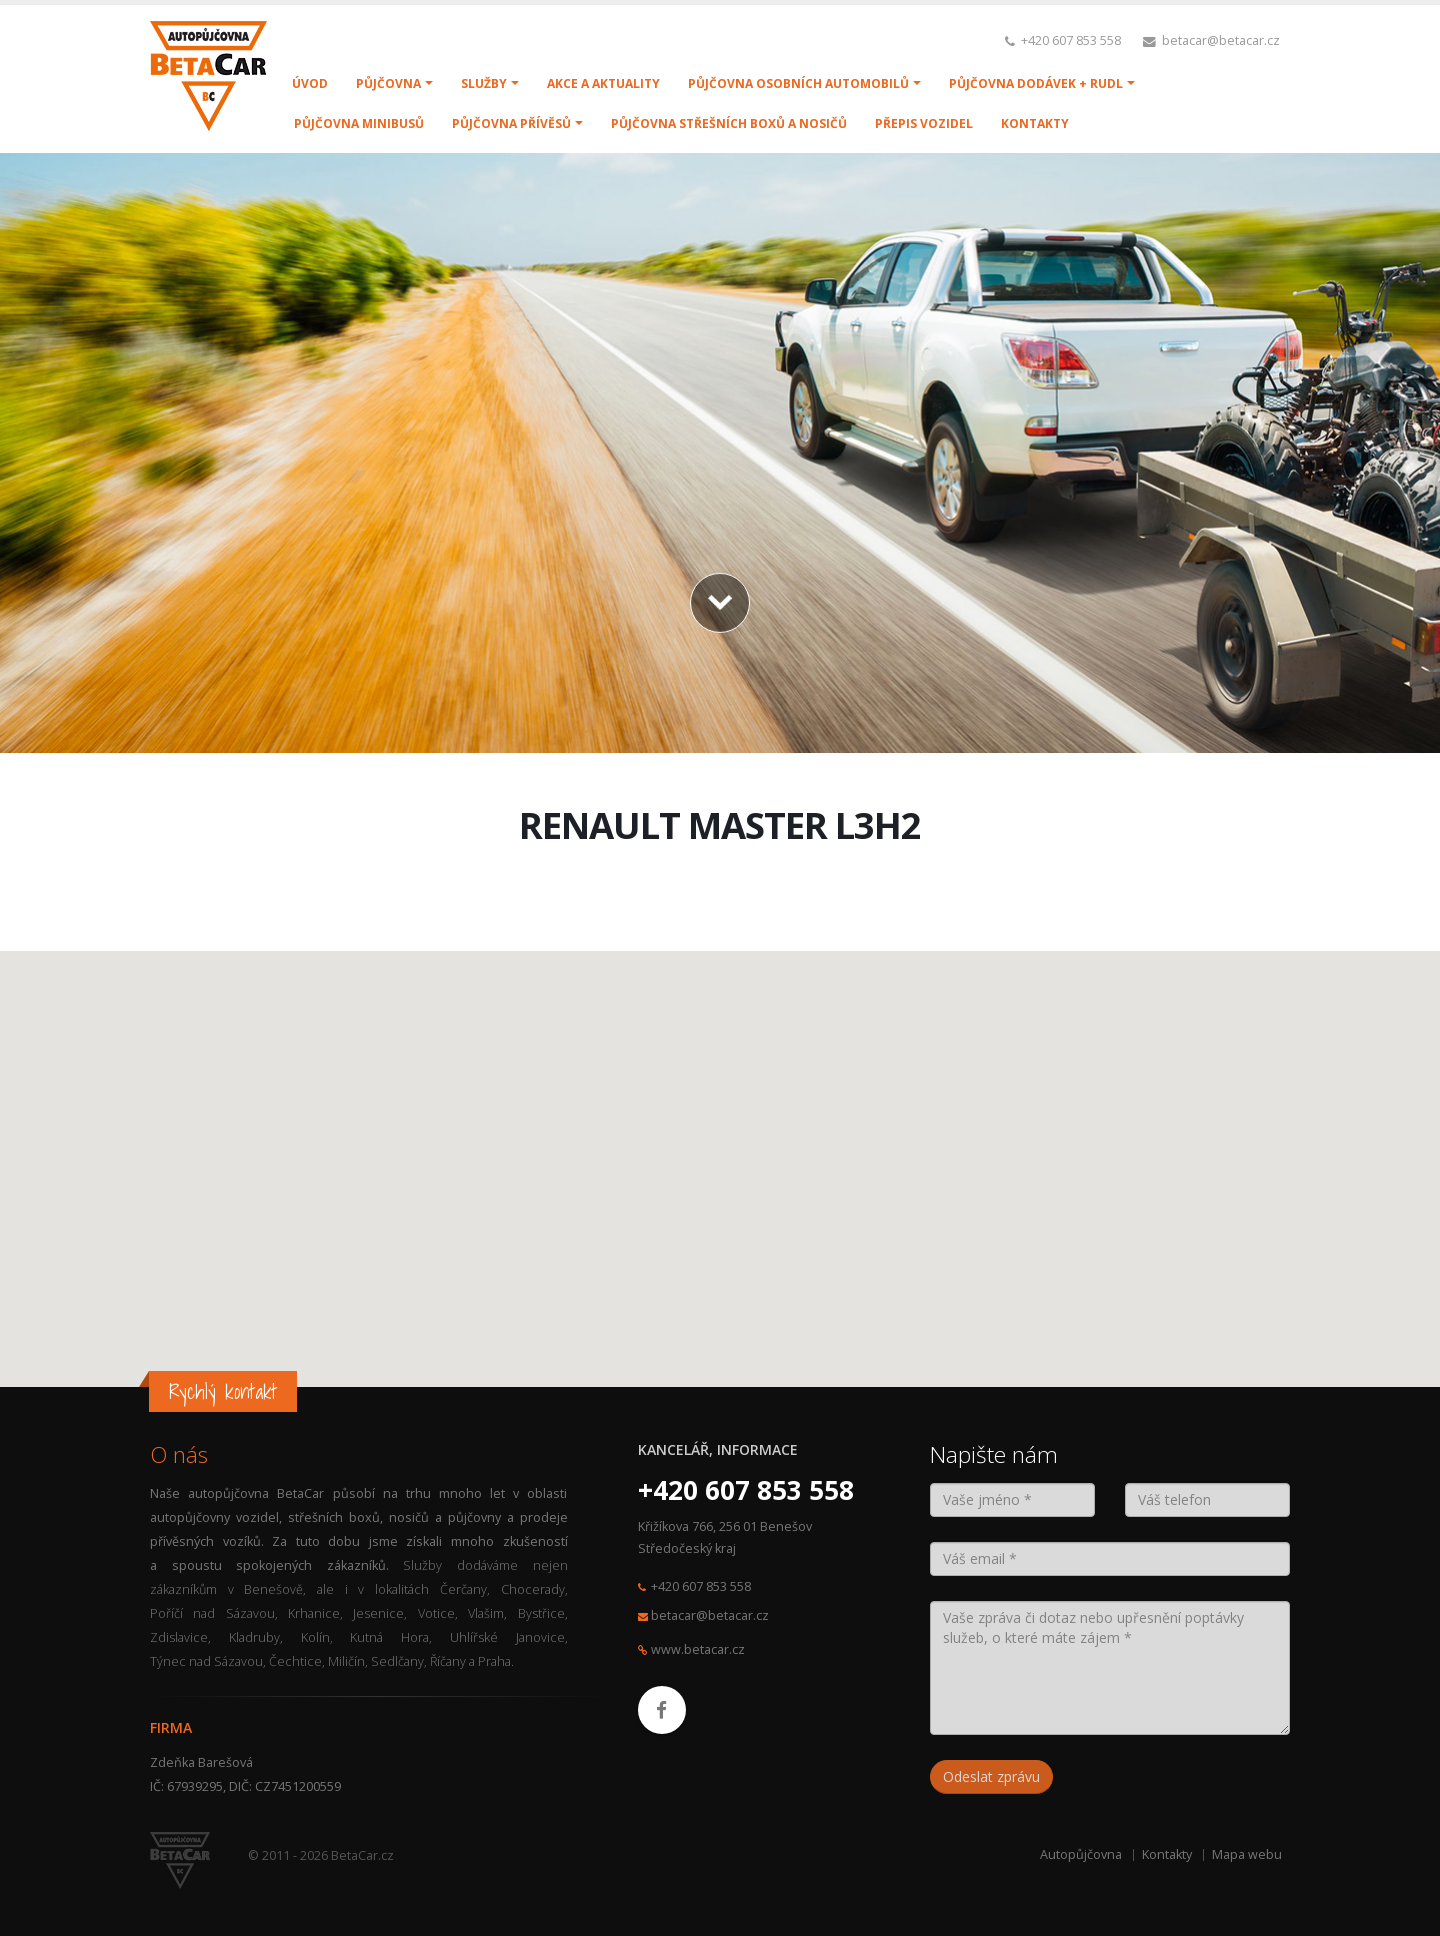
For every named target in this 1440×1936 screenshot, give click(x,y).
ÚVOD (310, 83)
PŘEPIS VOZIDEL (924, 123)
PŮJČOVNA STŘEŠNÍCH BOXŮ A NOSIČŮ (729, 123)
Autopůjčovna (1081, 1854)
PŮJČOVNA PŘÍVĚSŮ (511, 123)
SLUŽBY (484, 83)
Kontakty (1167, 1854)
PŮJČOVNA (388, 83)
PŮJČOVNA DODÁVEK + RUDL (1036, 83)
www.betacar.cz (698, 1649)
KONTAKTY (1035, 123)
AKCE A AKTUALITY (603, 83)
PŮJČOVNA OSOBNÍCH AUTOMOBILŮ (798, 83)
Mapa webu (1247, 1854)
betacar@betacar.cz (1221, 40)
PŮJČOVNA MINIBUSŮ (359, 123)
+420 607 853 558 (1071, 40)
